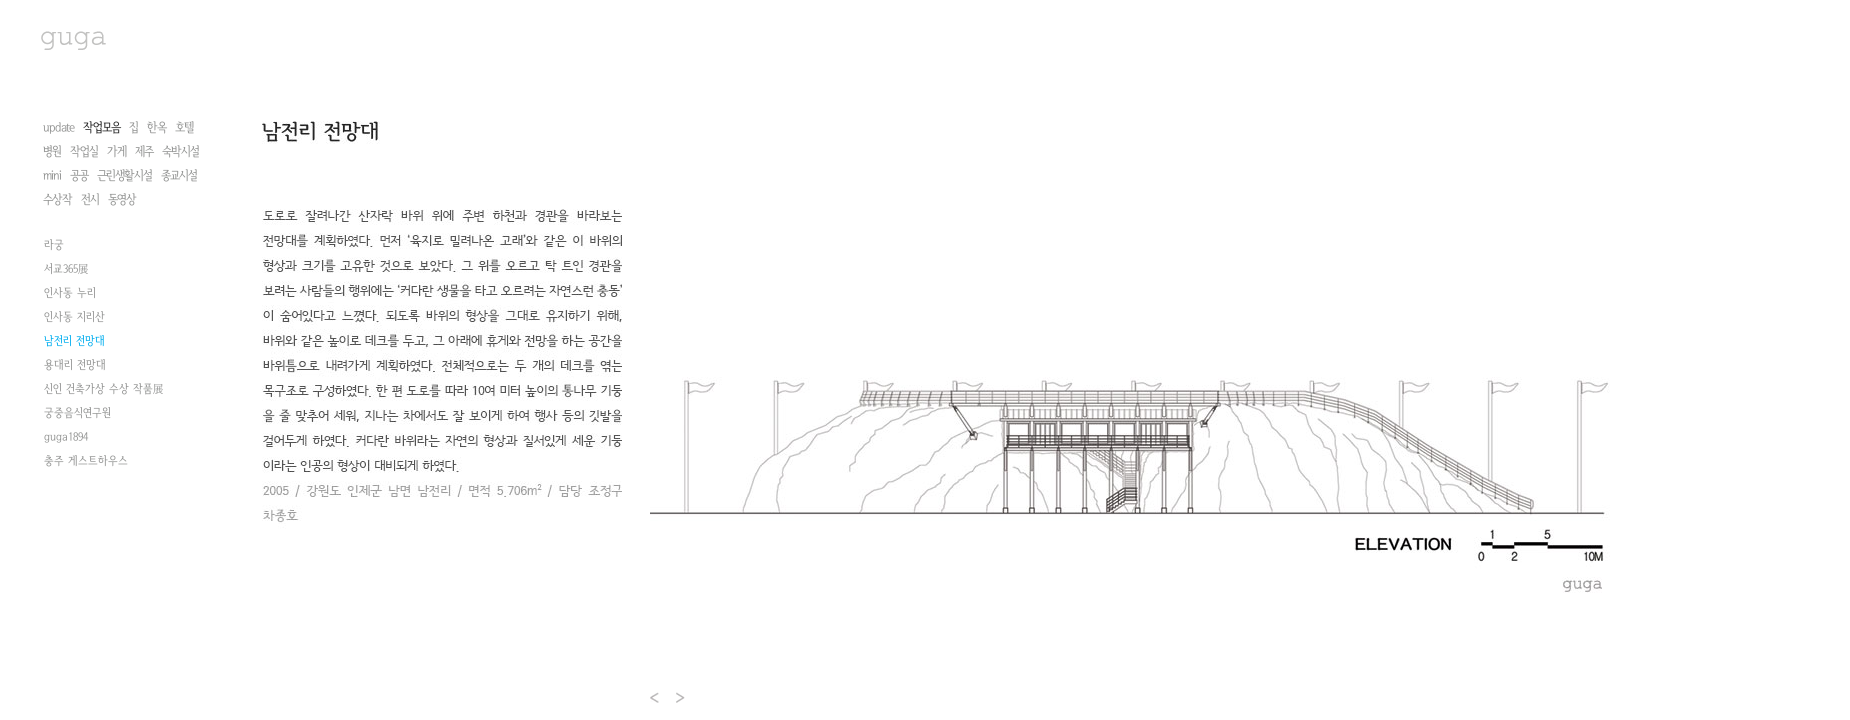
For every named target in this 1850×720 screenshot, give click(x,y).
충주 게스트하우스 (86, 599)
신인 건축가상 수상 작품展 (103, 527)
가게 (116, 151)
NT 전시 (61, 287)
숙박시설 (180, 151)
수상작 (57, 199)
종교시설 (179, 175)
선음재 (58, 359)
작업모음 (101, 127)
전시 (90, 199)
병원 (52, 151)
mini (52, 175)
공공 (79, 175)
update (58, 127)
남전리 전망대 (74, 479)
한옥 (156, 127)
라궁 (54, 383)
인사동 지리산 (74, 455)
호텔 (184, 127)
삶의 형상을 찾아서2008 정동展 (113, 263)
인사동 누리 (70, 431)
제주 (144, 151)
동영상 (122, 199)
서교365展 (66, 407)
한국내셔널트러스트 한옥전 (104, 311)
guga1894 (66, 575)
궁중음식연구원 (77, 551)
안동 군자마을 (76, 335)
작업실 (84, 151)
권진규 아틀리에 (79, 239)
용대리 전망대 (75, 503)
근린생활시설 (124, 175)
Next (681, 697)
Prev (655, 697)
